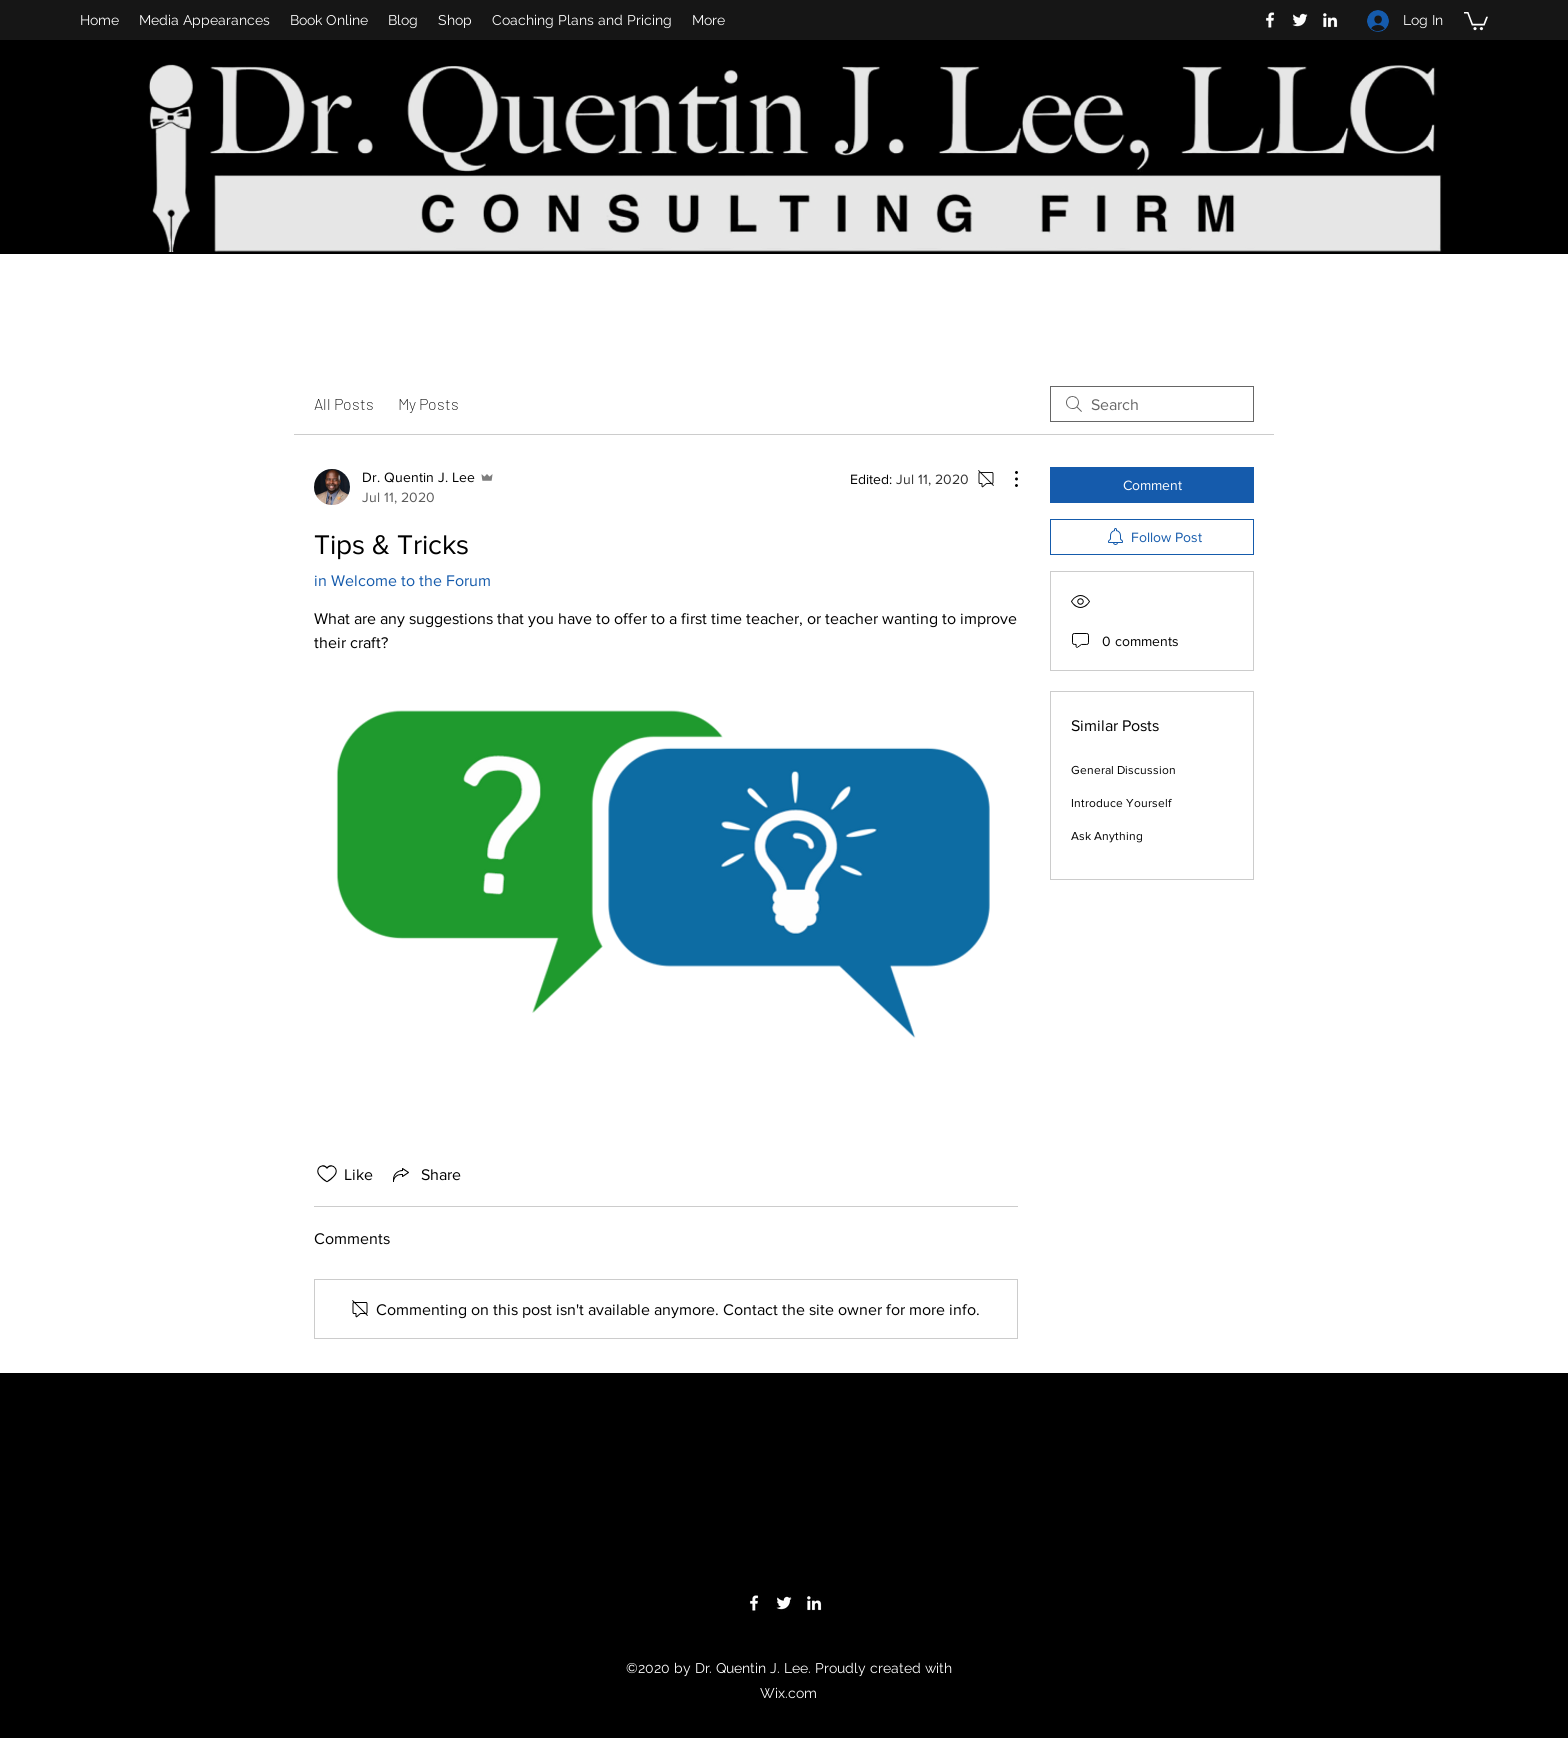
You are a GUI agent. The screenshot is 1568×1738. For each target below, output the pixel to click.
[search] (1152, 404)
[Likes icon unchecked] (327, 1174)
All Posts (344, 403)
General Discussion (1123, 770)
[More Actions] (1006, 479)
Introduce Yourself (1121, 803)
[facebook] (1270, 20)
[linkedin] (1330, 20)
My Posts (428, 403)
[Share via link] (425, 1174)
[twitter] (1300, 20)
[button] (1476, 20)
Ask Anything (1107, 836)
